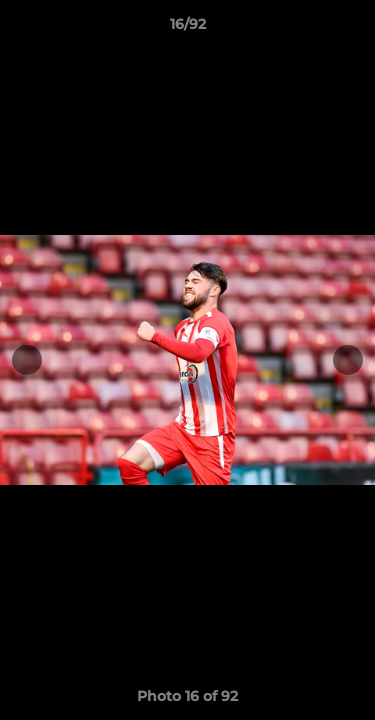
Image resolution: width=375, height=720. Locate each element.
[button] (351, 29)
